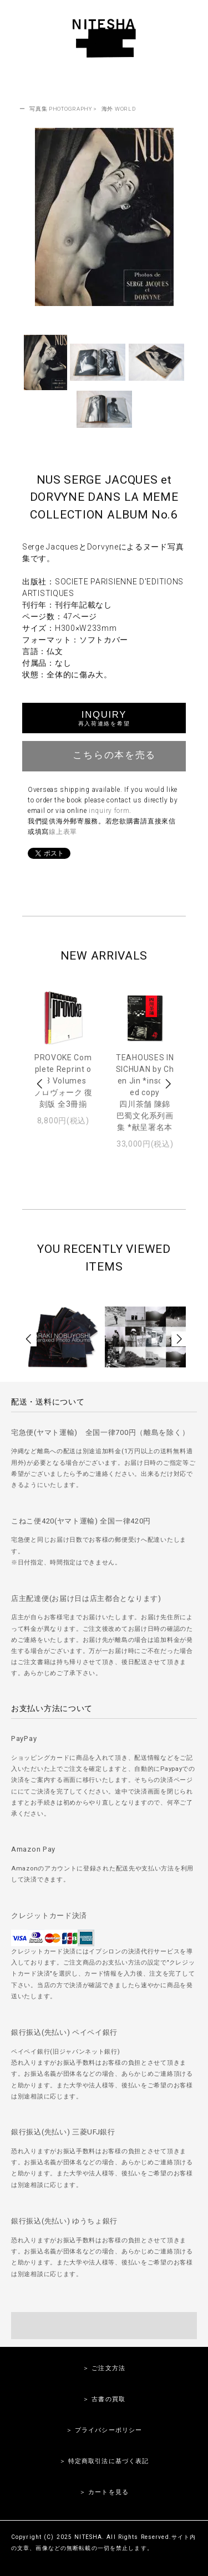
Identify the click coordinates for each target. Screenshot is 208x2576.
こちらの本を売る (104, 754)
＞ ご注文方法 (104, 2368)
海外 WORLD (119, 109)
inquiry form (109, 811)
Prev (40, 1083)
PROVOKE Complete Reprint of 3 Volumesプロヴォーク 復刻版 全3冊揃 (63, 1080)
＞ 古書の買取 (104, 2399)
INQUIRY (104, 718)
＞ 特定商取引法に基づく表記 (104, 2461)
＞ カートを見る (104, 2492)
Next (167, 1083)
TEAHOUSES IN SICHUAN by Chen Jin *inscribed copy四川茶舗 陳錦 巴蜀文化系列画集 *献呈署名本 (145, 1092)
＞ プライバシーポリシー (104, 2430)
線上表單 (63, 832)
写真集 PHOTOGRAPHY (60, 109)
